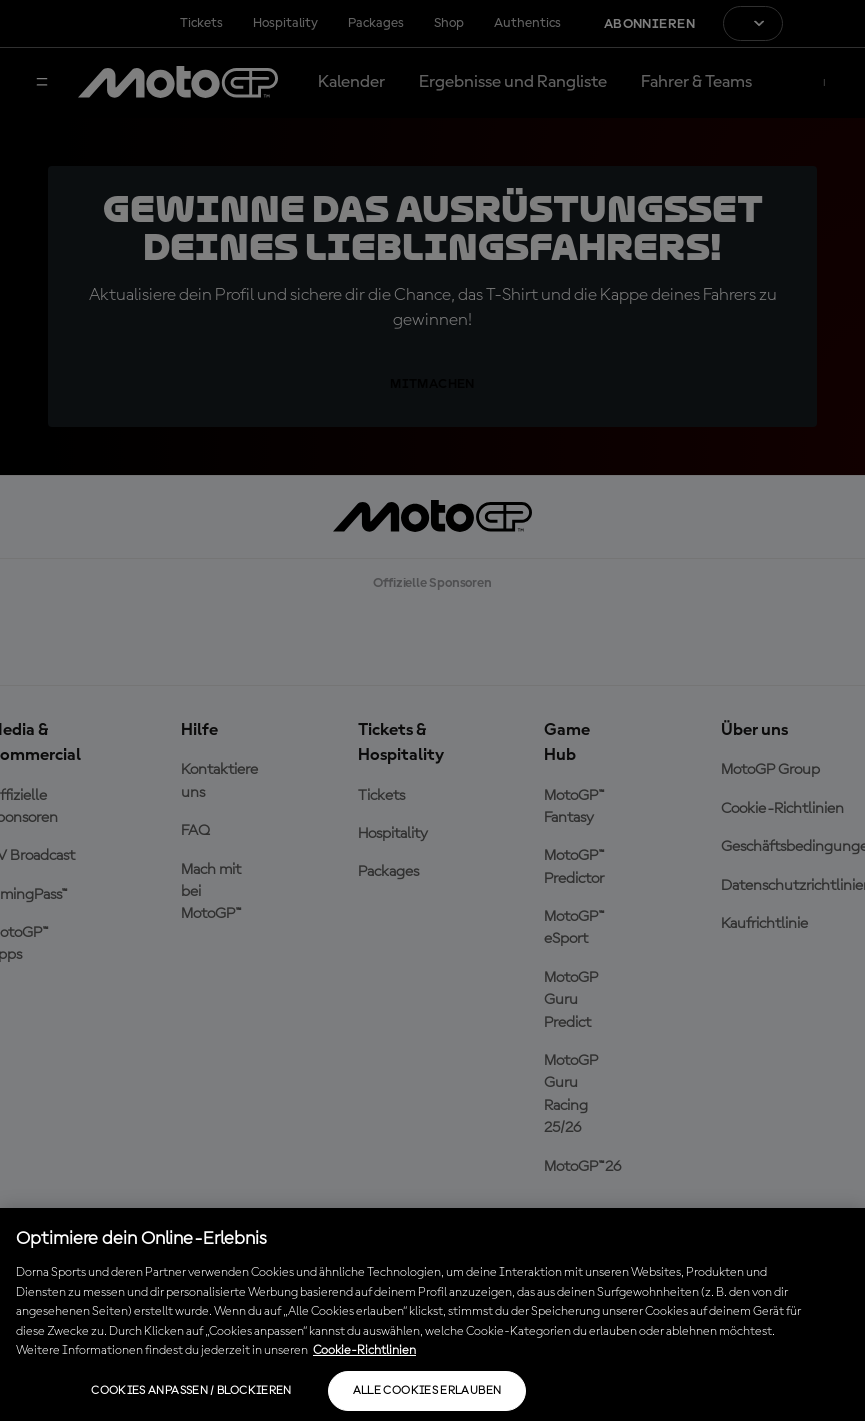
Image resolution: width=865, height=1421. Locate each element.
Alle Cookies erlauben (427, 1391)
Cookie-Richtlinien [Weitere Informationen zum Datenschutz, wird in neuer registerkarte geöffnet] (364, 1350)
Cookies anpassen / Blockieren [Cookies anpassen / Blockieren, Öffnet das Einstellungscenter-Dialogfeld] (191, 1391)
